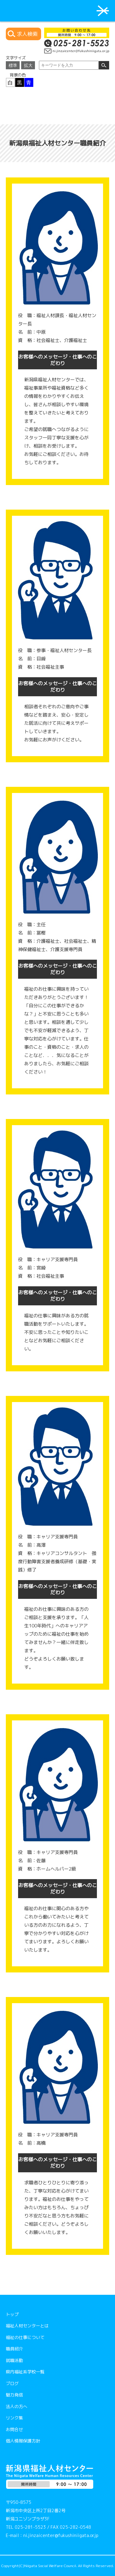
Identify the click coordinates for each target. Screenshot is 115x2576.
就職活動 (14, 2360)
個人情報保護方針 (23, 2441)
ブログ (12, 2383)
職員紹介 (14, 2349)
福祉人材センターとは (27, 2326)
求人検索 (27, 33)
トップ (12, 2314)
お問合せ (14, 2429)
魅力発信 (14, 2395)
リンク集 (14, 2418)
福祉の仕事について (25, 2337)
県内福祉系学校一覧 (25, 2372)
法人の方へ (16, 2406)
